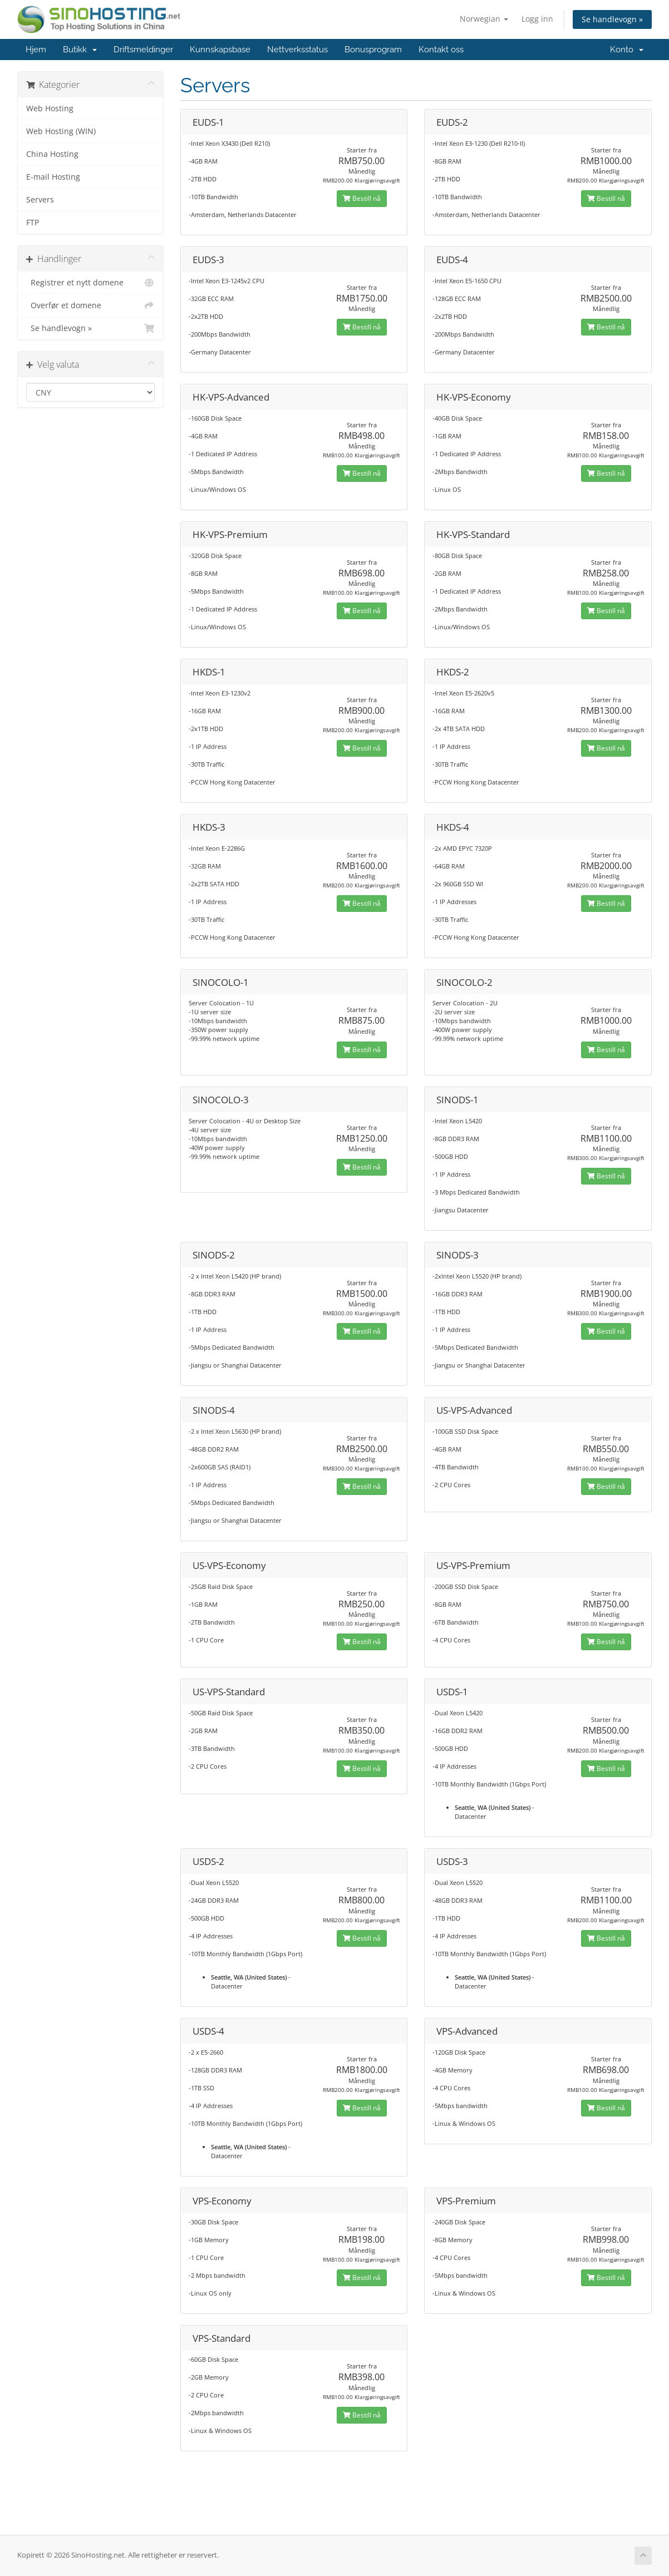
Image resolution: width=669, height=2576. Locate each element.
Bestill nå (362, 198)
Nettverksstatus (297, 50)
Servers (40, 200)
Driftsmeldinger (143, 50)
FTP (32, 223)
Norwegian (484, 18)
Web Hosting (49, 108)
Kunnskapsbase (220, 50)
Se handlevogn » (612, 19)
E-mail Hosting (53, 177)
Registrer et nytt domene (90, 282)
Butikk (80, 50)
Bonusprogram (373, 50)
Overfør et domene (90, 305)
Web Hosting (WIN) (61, 131)
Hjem (36, 50)
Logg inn (537, 18)
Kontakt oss (441, 50)
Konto (626, 50)
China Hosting (52, 154)
